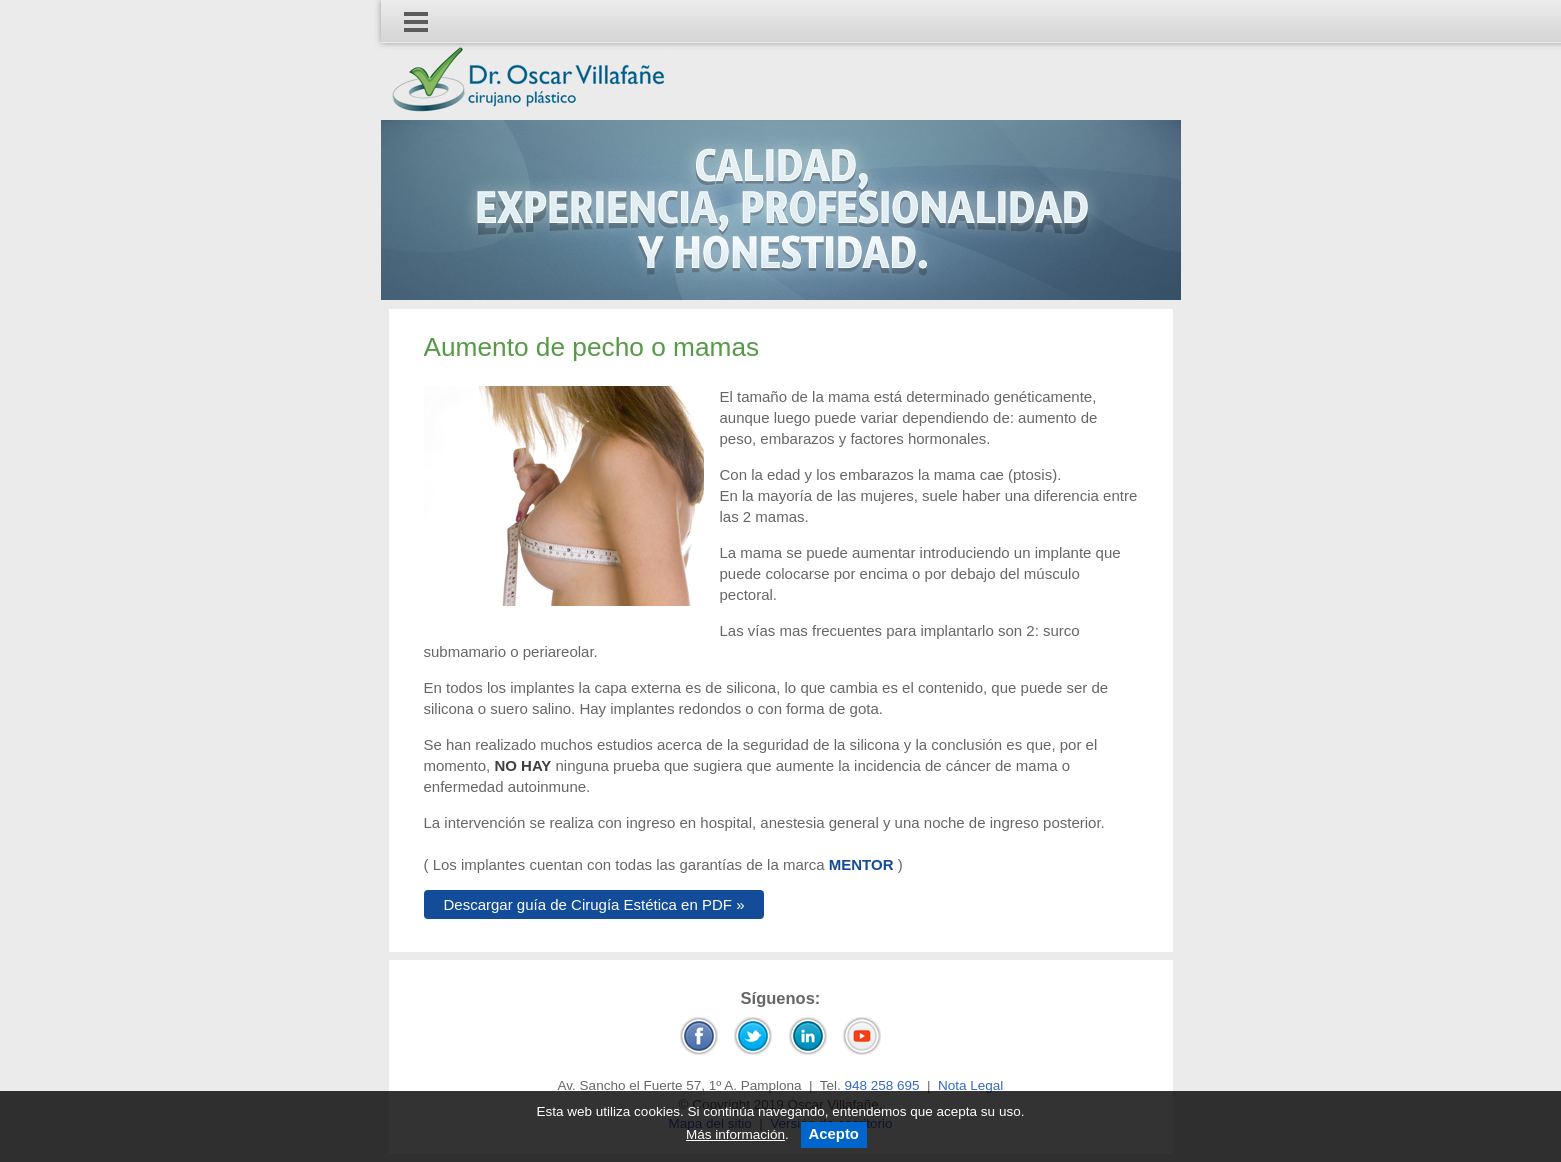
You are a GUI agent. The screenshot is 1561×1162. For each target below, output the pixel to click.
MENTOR (861, 864)
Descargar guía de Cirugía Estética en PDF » (594, 904)
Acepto (834, 1134)
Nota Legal (970, 1085)
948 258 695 (881, 1085)
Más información (735, 1134)
